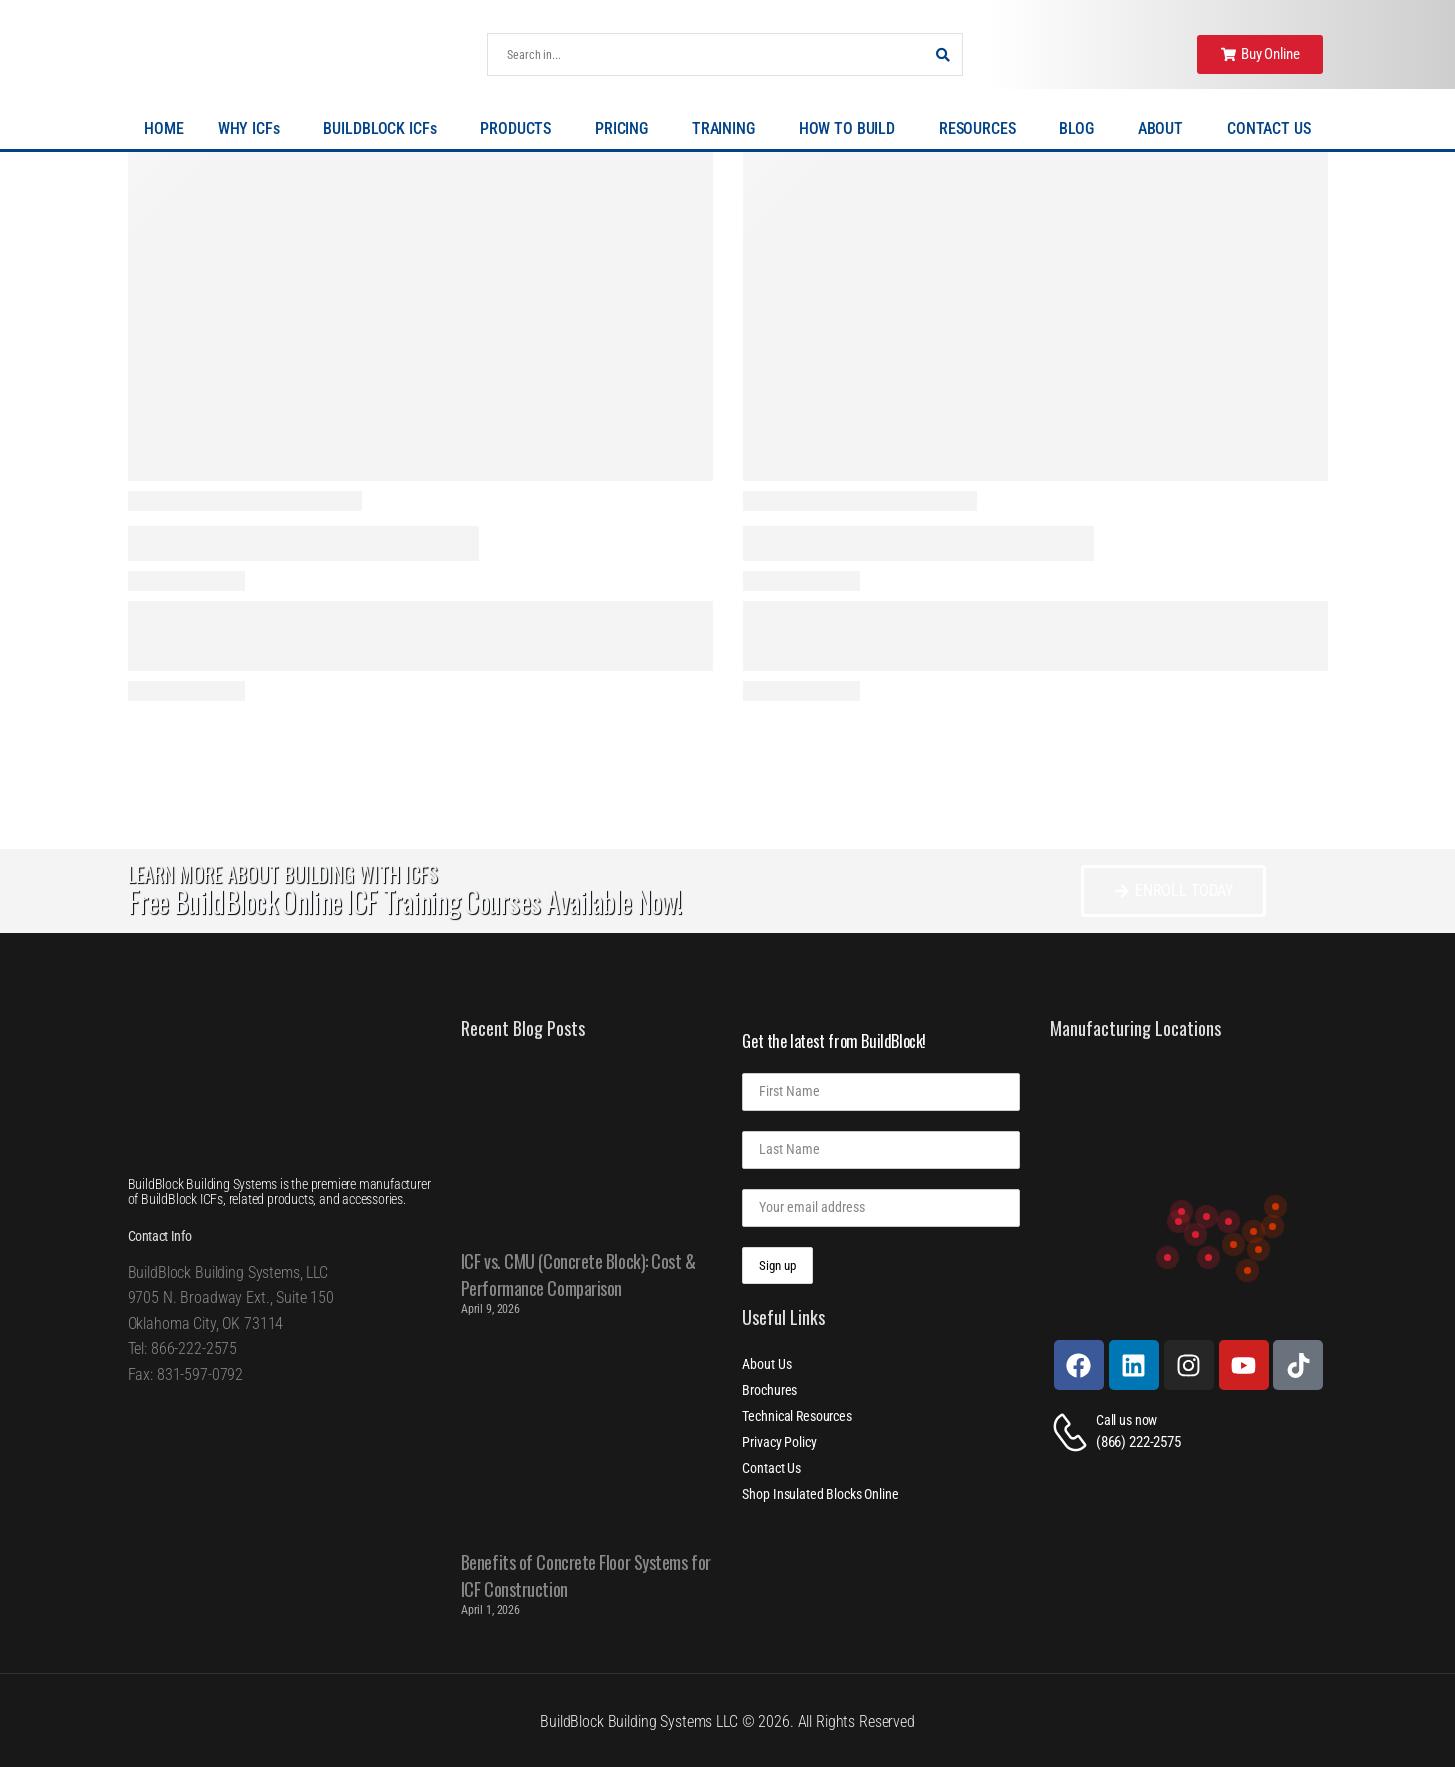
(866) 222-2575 (1138, 1442)
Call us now (1126, 1420)
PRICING (626, 129)
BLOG (1081, 129)
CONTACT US (1269, 128)
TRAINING (728, 129)
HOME (163, 128)
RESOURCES (982, 129)
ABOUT (1165, 129)
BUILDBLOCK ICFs (384, 129)
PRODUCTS (520, 129)
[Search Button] (942, 54)
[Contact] (1073, 1432)
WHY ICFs (254, 129)
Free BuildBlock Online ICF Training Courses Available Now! (404, 901)
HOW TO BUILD (852, 129)
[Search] (705, 54)
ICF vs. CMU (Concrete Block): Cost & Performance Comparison (578, 1274)
